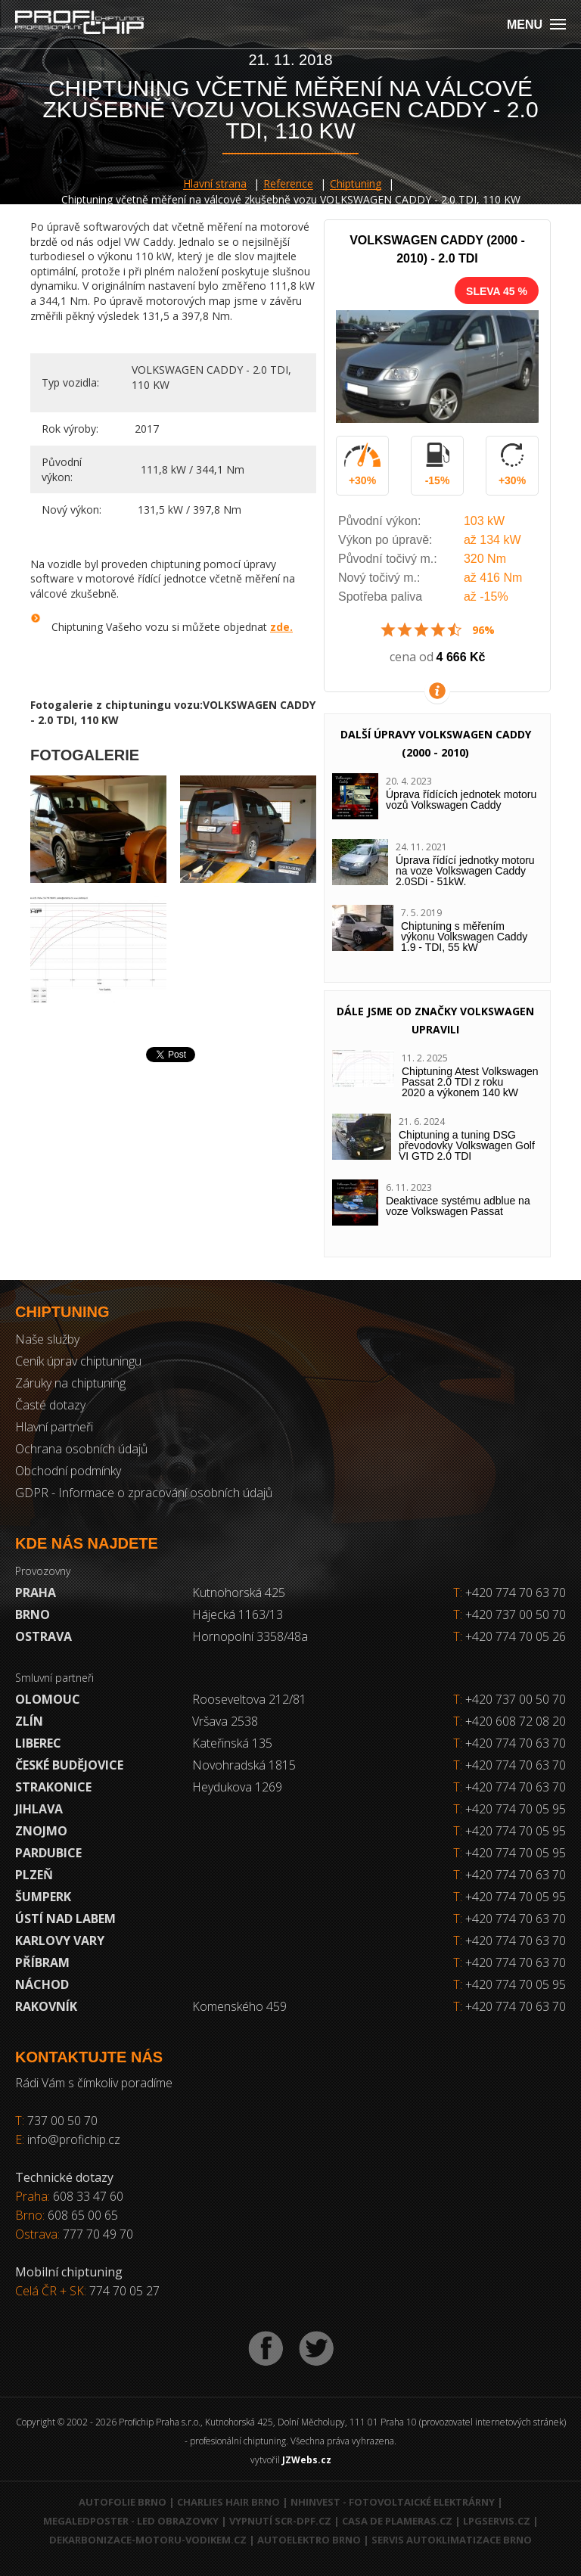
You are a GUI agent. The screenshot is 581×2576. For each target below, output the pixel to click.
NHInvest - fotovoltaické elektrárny (392, 2502)
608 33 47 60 (88, 2196)
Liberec (38, 1743)
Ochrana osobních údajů (81, 1448)
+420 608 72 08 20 (515, 1721)
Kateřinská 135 (232, 1743)
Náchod (42, 1984)
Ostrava (43, 1636)
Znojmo (41, 1830)
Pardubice (48, 1852)
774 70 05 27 (124, 2290)
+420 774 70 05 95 (515, 1809)
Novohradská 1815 (244, 1765)
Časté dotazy (50, 1405)
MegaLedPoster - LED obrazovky (131, 2521)
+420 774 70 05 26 (509, 1636)
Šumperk (43, 1896)
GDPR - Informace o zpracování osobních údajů (143, 1492)
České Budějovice (69, 1765)
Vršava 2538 (225, 1721)
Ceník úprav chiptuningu (78, 1361)
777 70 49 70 (98, 2234)
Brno (32, 1614)
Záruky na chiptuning (70, 1383)
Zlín (29, 1721)
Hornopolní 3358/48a (250, 1636)
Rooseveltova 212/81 (249, 1699)
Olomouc (47, 1699)
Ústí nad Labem (65, 1918)
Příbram (42, 1962)
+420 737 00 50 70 (509, 1614)
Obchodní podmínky (68, 1470)
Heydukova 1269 (237, 1787)
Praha (35, 1592)
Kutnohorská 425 (238, 1592)
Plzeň (34, 1874)
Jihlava (39, 1809)
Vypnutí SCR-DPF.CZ (280, 2521)
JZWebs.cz (306, 2459)
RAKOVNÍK (46, 2006)
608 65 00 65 (83, 2215)
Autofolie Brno (122, 2502)
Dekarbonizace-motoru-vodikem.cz (148, 2539)
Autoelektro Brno (309, 2539)
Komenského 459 (239, 2006)
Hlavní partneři (54, 1427)
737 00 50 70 (62, 2120)
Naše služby (47, 1339)
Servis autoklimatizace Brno (451, 2539)
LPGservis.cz (496, 2521)
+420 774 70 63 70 (509, 1592)
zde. (281, 627)
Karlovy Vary (59, 1940)
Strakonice (53, 1787)
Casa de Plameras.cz (397, 2521)
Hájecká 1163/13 (237, 1614)
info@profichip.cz (73, 2139)
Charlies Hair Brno (228, 2502)
